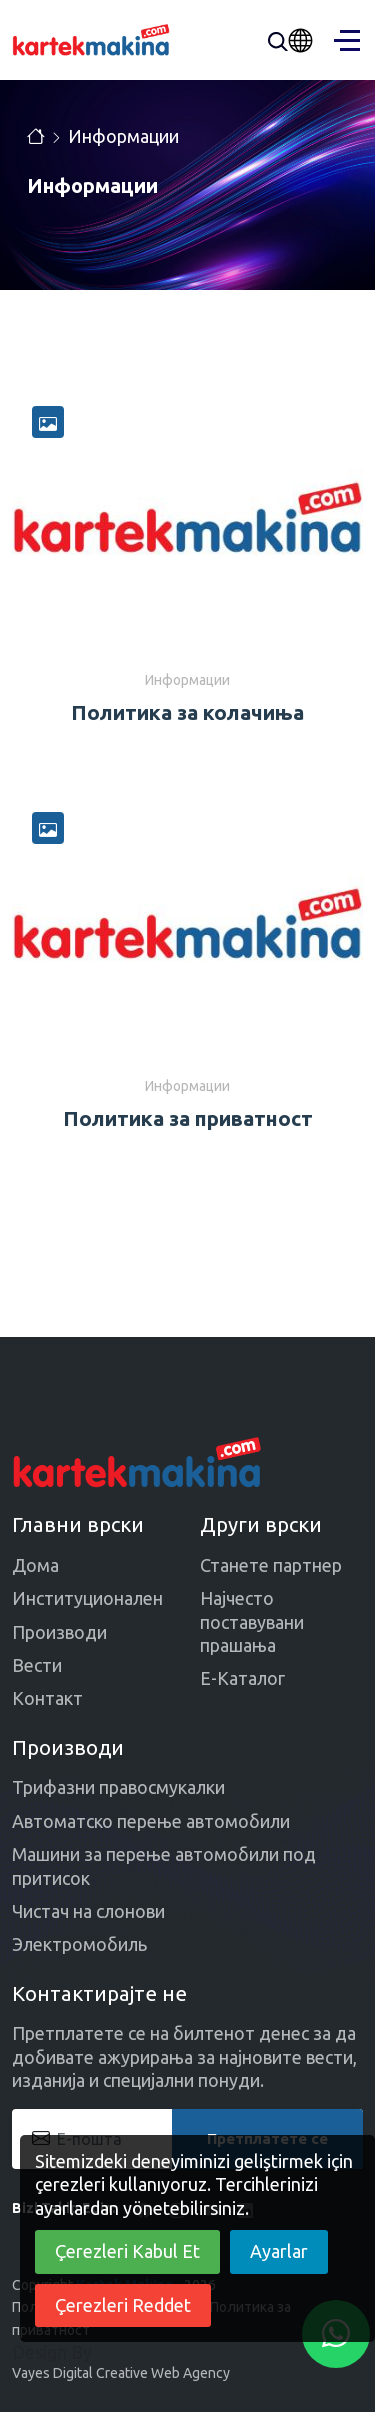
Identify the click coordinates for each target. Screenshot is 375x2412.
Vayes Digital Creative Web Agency (121, 2373)
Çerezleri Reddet (123, 2305)
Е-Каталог (242, 1678)
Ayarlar (279, 2251)
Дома (35, 1565)
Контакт (47, 1698)
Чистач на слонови (88, 1911)
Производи (59, 1632)
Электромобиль (79, 1944)
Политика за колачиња (187, 712)
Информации (123, 136)
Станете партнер (271, 1565)
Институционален (87, 1598)
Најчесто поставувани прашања (252, 1621)
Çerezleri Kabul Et (127, 2251)
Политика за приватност (188, 1118)
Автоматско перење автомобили (151, 1821)
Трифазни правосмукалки (118, 1787)
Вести (37, 1665)
